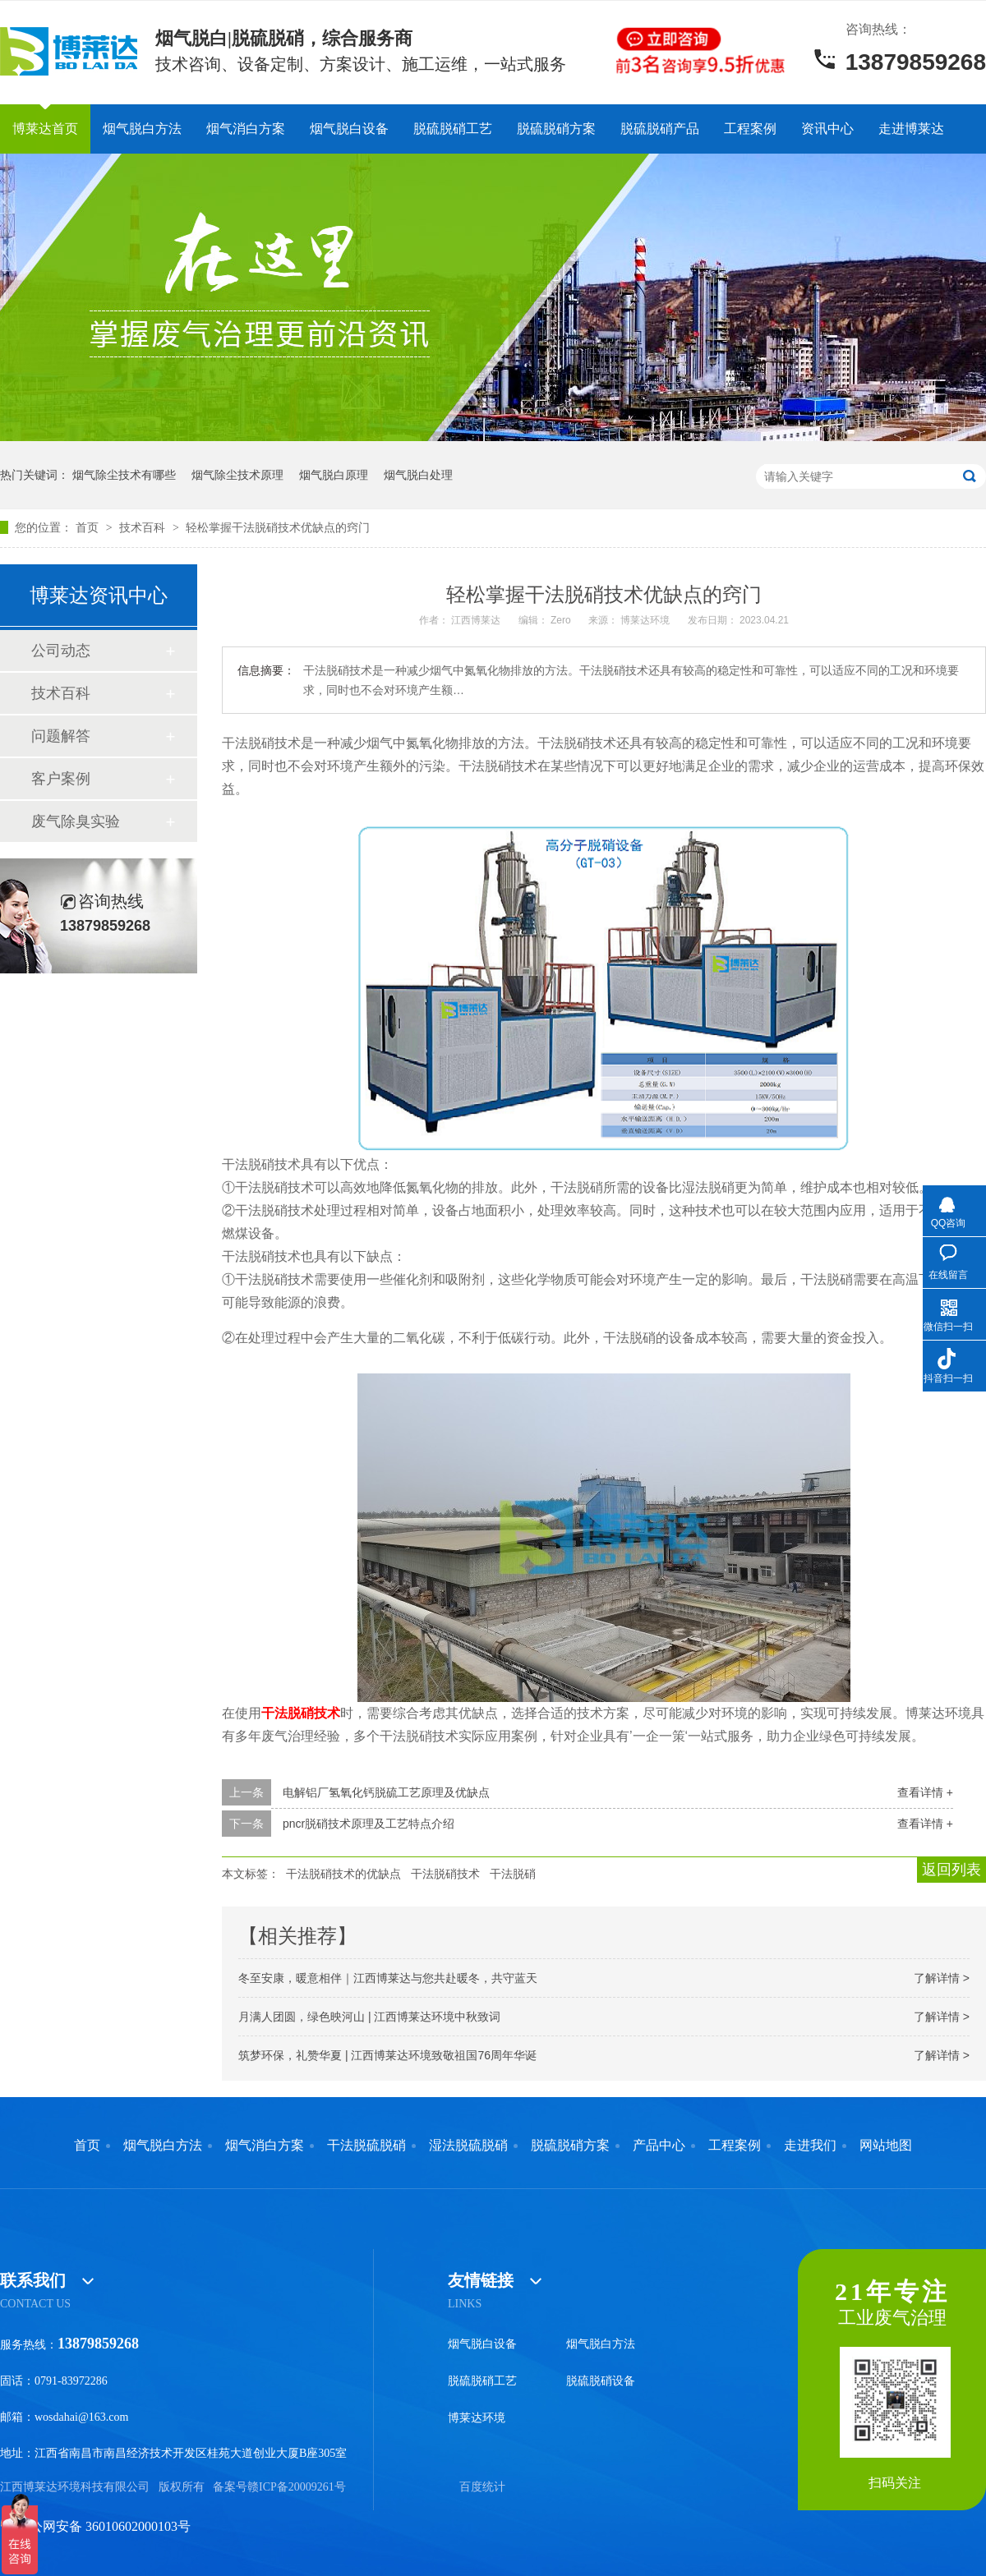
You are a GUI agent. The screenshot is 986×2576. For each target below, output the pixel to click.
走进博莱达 (911, 129)
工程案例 (750, 129)
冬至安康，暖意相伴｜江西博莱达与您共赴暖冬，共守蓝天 (387, 1978)
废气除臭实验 (75, 821)
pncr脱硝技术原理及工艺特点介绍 (368, 1823)
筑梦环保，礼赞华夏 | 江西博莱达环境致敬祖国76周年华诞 (387, 2055)
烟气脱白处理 (418, 474)
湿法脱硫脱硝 (468, 2145)
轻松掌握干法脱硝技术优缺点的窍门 (278, 527)
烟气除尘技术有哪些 (124, 474)
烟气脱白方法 (142, 129)
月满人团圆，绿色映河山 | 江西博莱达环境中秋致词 (369, 2016)
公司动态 (60, 650)
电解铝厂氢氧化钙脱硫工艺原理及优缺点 (386, 1792)
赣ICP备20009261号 (296, 2487)
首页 (89, 527)
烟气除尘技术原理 (237, 474)
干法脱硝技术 (445, 1873)
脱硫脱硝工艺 (452, 129)
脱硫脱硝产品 (659, 129)
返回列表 (951, 1869)
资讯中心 (827, 129)
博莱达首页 (45, 129)
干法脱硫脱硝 (366, 2145)
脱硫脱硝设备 (600, 2381)
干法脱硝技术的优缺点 (343, 1873)
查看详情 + (925, 1792)
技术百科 (143, 527)
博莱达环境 (476, 2418)
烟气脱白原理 (333, 474)
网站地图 (885, 2145)
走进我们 (810, 2145)
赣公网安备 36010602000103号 (95, 2526)
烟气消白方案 (245, 129)
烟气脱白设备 (349, 129)
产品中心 (659, 2145)
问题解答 (60, 736)
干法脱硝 (513, 1873)
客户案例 (60, 778)
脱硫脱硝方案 (556, 129)
